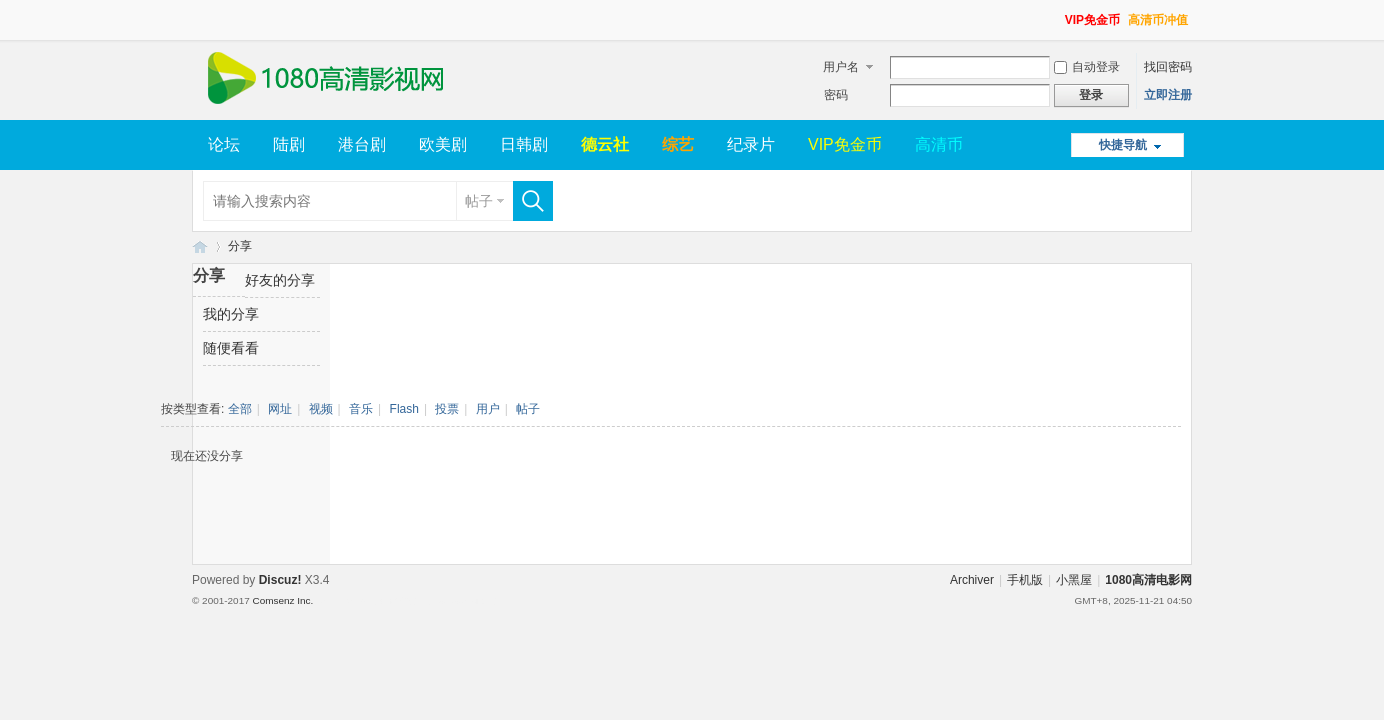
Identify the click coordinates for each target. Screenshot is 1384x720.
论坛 (224, 144)
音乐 (361, 409)
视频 (321, 409)
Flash (404, 409)
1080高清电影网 (200, 246)
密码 (836, 95)
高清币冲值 (1158, 20)
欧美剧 (443, 144)
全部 (240, 409)
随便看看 (231, 348)
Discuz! (280, 580)
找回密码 (1168, 67)
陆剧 (289, 144)
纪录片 (751, 144)
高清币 (939, 144)
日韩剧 (524, 144)
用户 (488, 409)
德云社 (605, 144)
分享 (240, 246)
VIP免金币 (1092, 20)
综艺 (678, 144)
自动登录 (1087, 67)
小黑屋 (1074, 580)
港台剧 (362, 144)
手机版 (1025, 580)
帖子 (479, 201)
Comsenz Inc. (282, 600)
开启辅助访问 (1056, 14)
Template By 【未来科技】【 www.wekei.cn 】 (409, 601)
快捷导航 (1123, 145)
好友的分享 (280, 280)
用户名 (841, 67)
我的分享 (231, 314)
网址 (280, 409)
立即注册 (1168, 95)
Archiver (972, 580)
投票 (447, 409)
